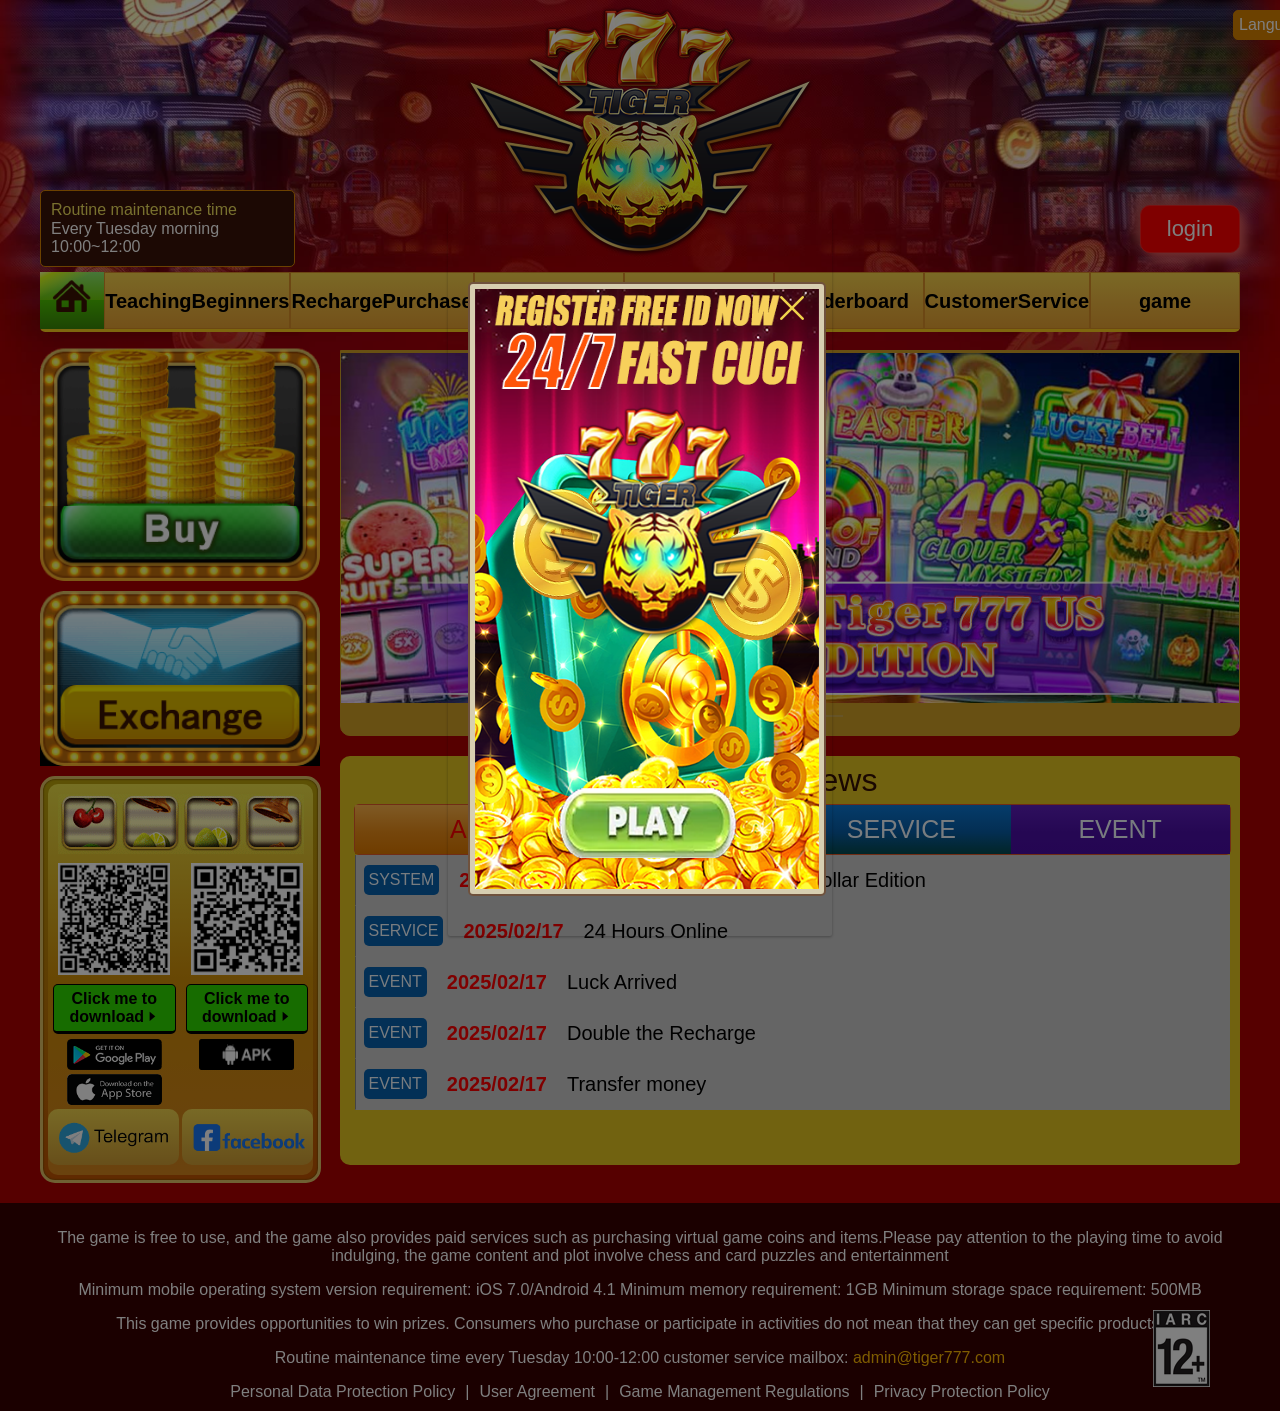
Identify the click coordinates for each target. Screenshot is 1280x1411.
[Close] (792, 300)
